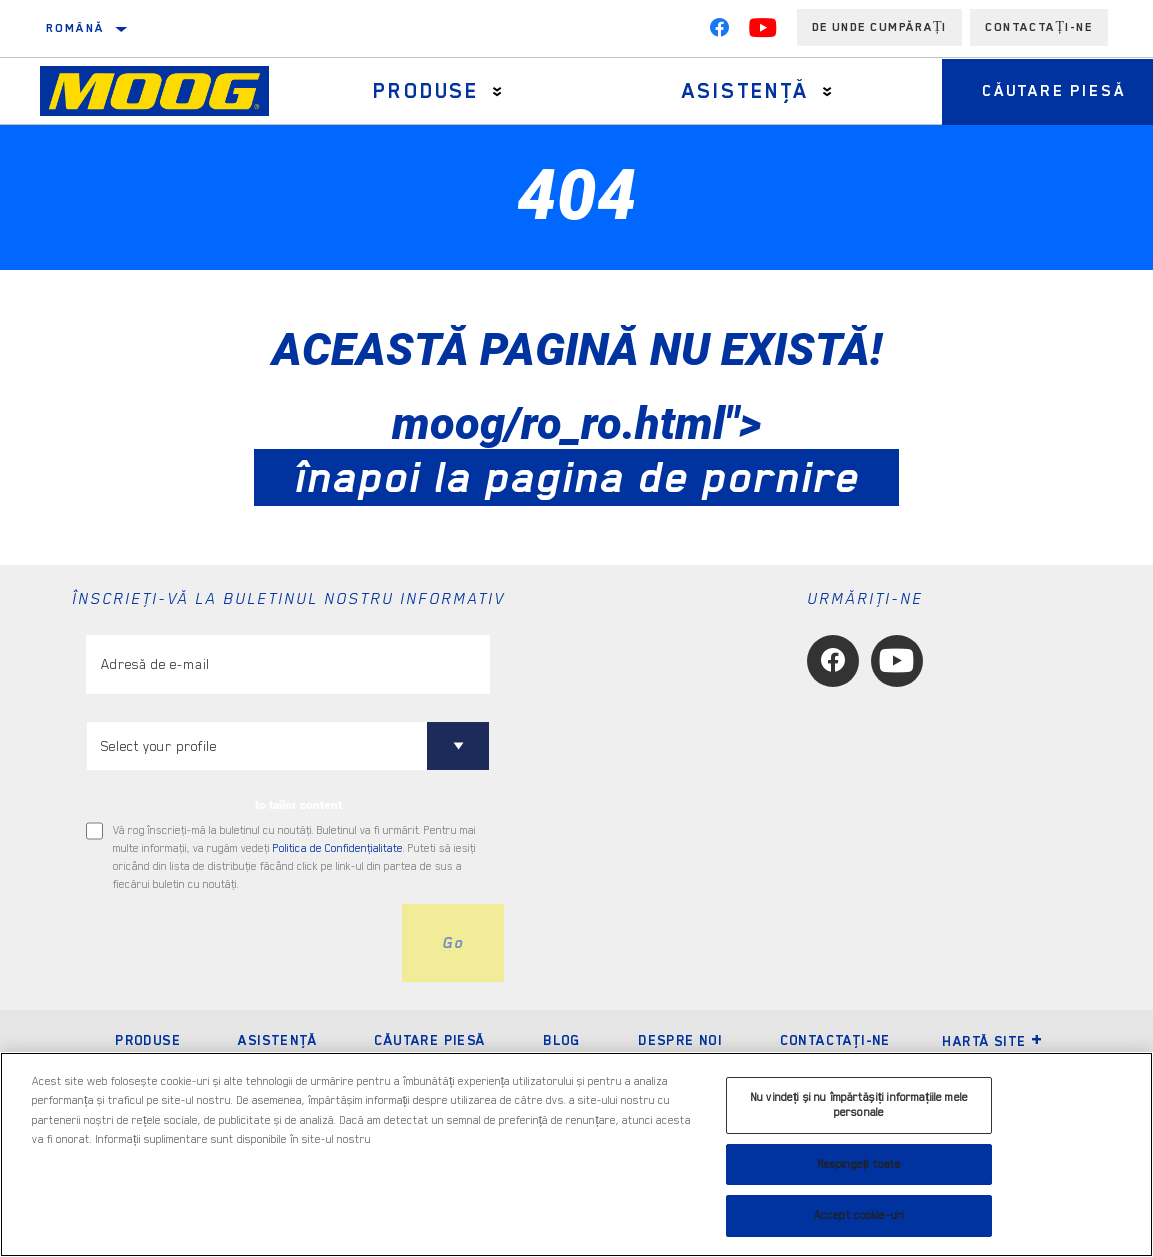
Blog (562, 1040)
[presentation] (238, 943)
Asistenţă (745, 91)
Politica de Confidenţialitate (338, 848)
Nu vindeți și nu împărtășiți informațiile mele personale (859, 1105)
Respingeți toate (859, 1164)
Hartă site (992, 1041)
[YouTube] (763, 32)
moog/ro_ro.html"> (576, 450)
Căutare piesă (429, 1040)
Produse (426, 91)
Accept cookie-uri (859, 1215)
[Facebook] (719, 32)
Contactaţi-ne (835, 1040)
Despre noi (680, 1040)
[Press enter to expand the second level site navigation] (497, 91)
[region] (576, 1154)
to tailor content (298, 805)
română (75, 28)
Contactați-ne (1039, 27)
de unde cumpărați (880, 27)
